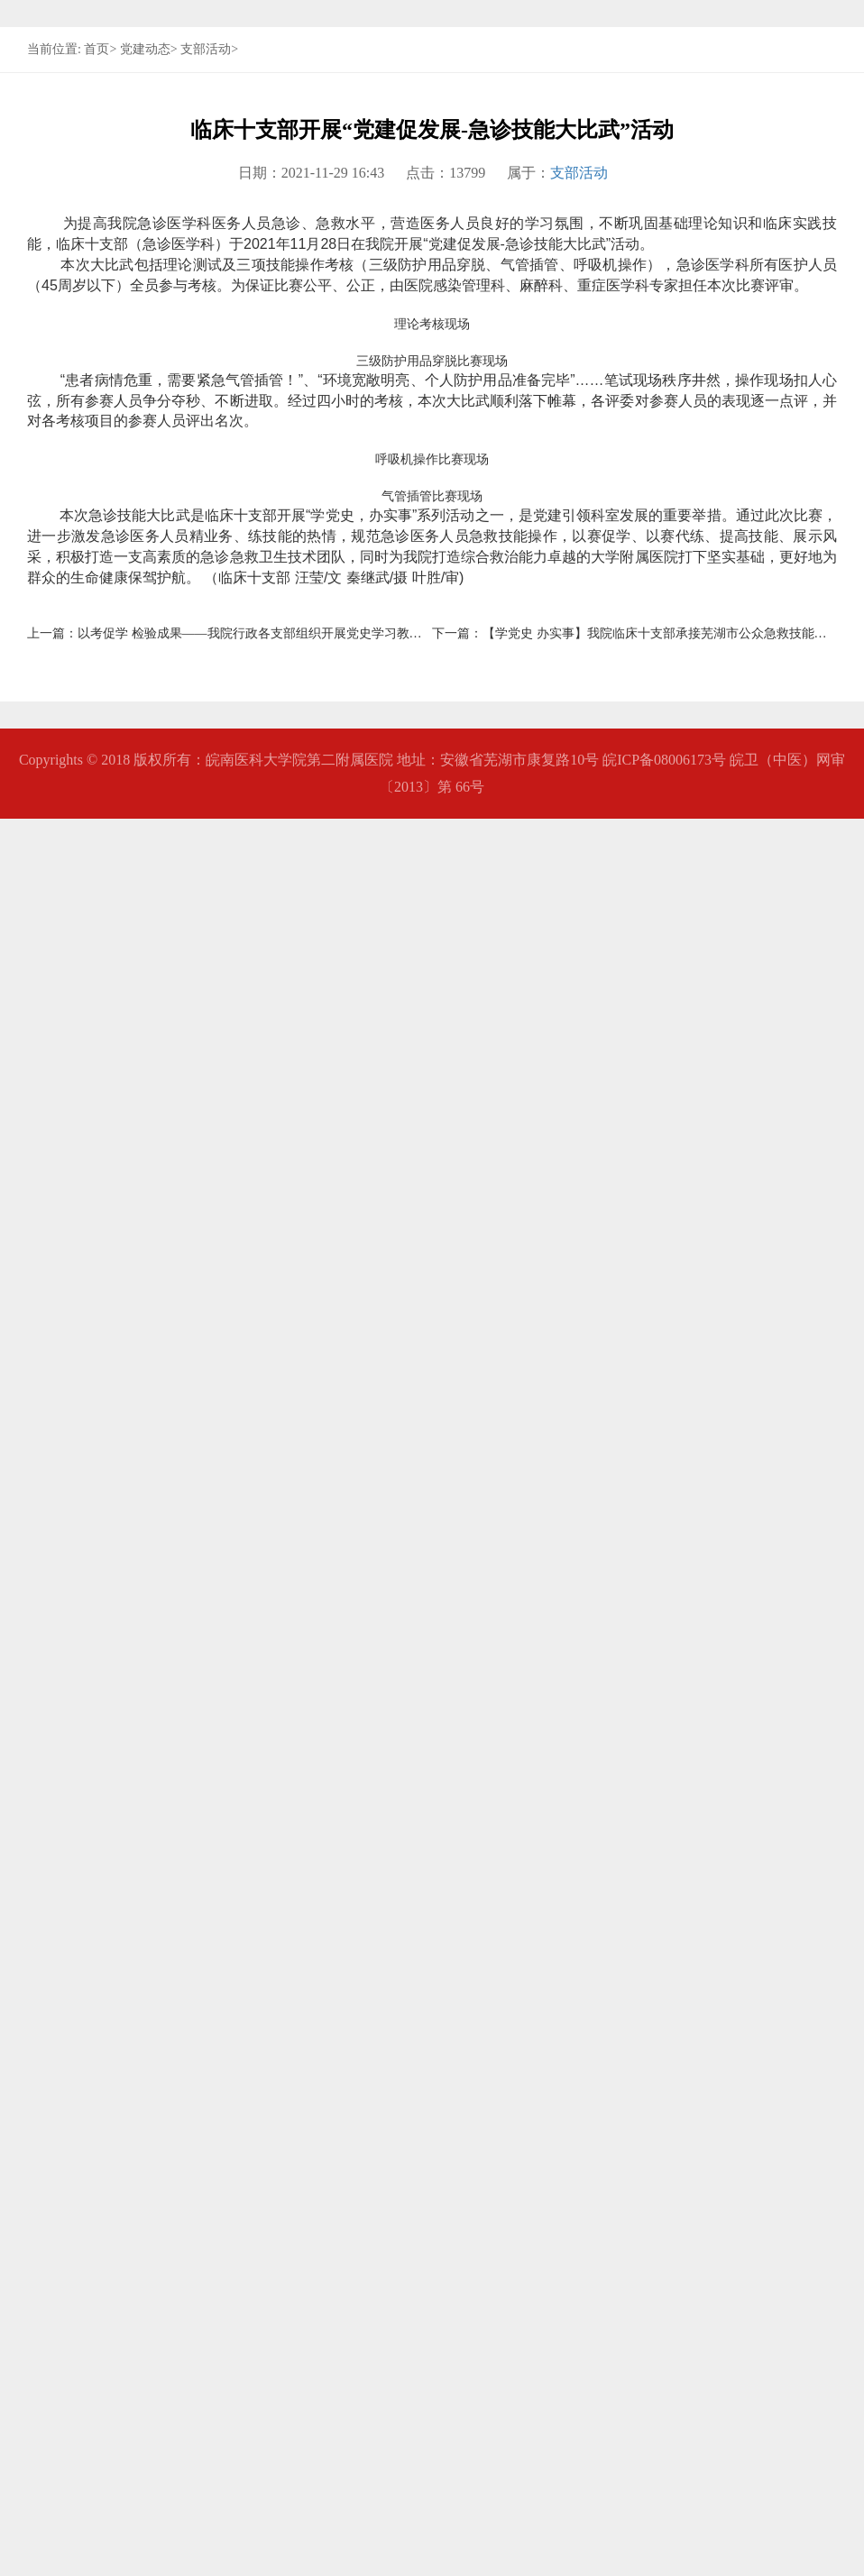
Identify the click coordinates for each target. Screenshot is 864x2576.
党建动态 (145, 364)
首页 (96, 364)
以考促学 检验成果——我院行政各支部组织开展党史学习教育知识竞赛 (275, 2390)
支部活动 (205, 364)
